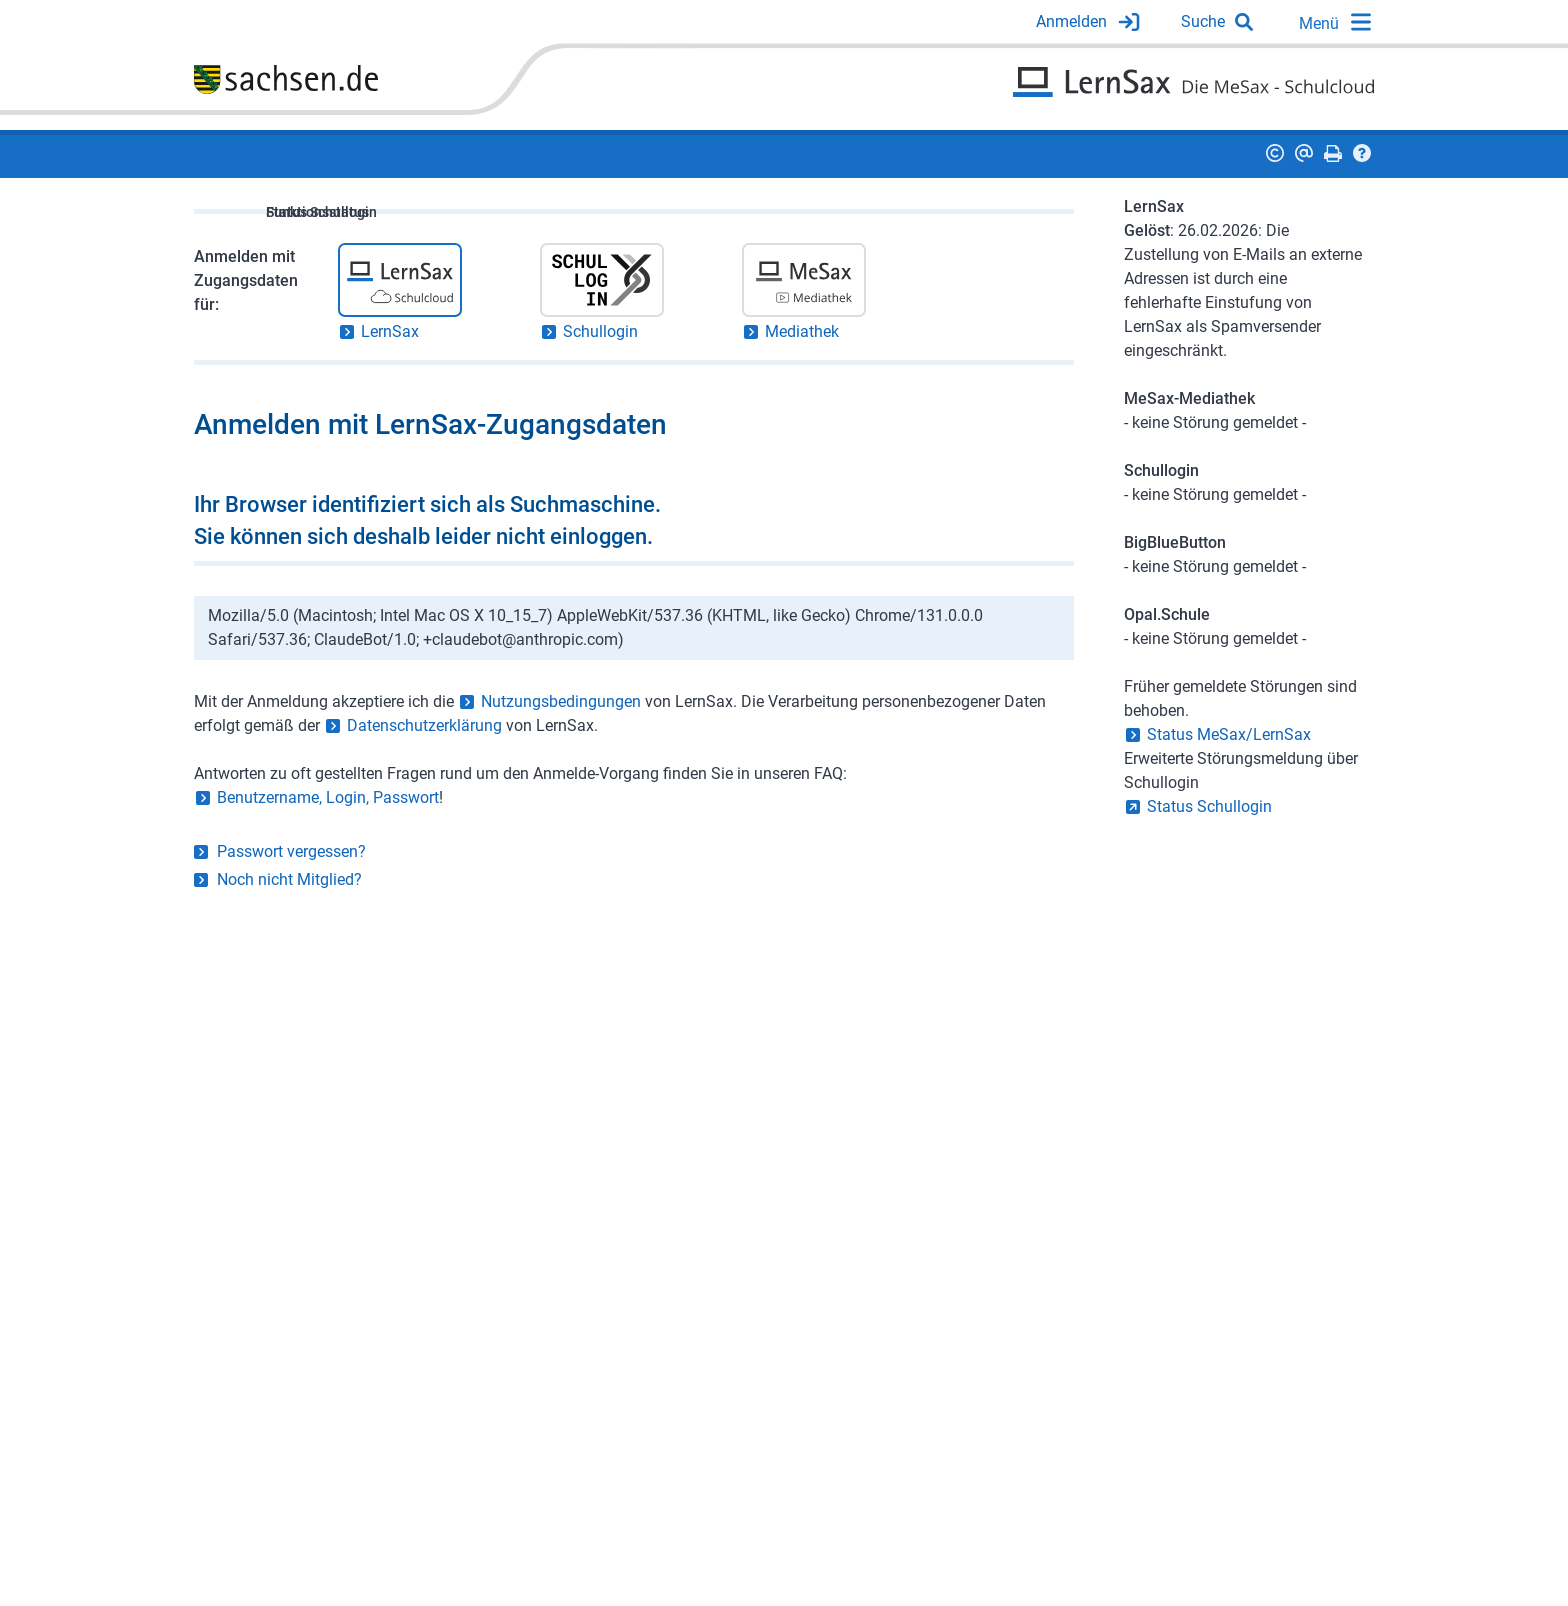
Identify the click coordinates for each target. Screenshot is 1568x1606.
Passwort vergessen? (291, 851)
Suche (1203, 21)
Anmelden (1071, 21)
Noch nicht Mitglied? (289, 879)
